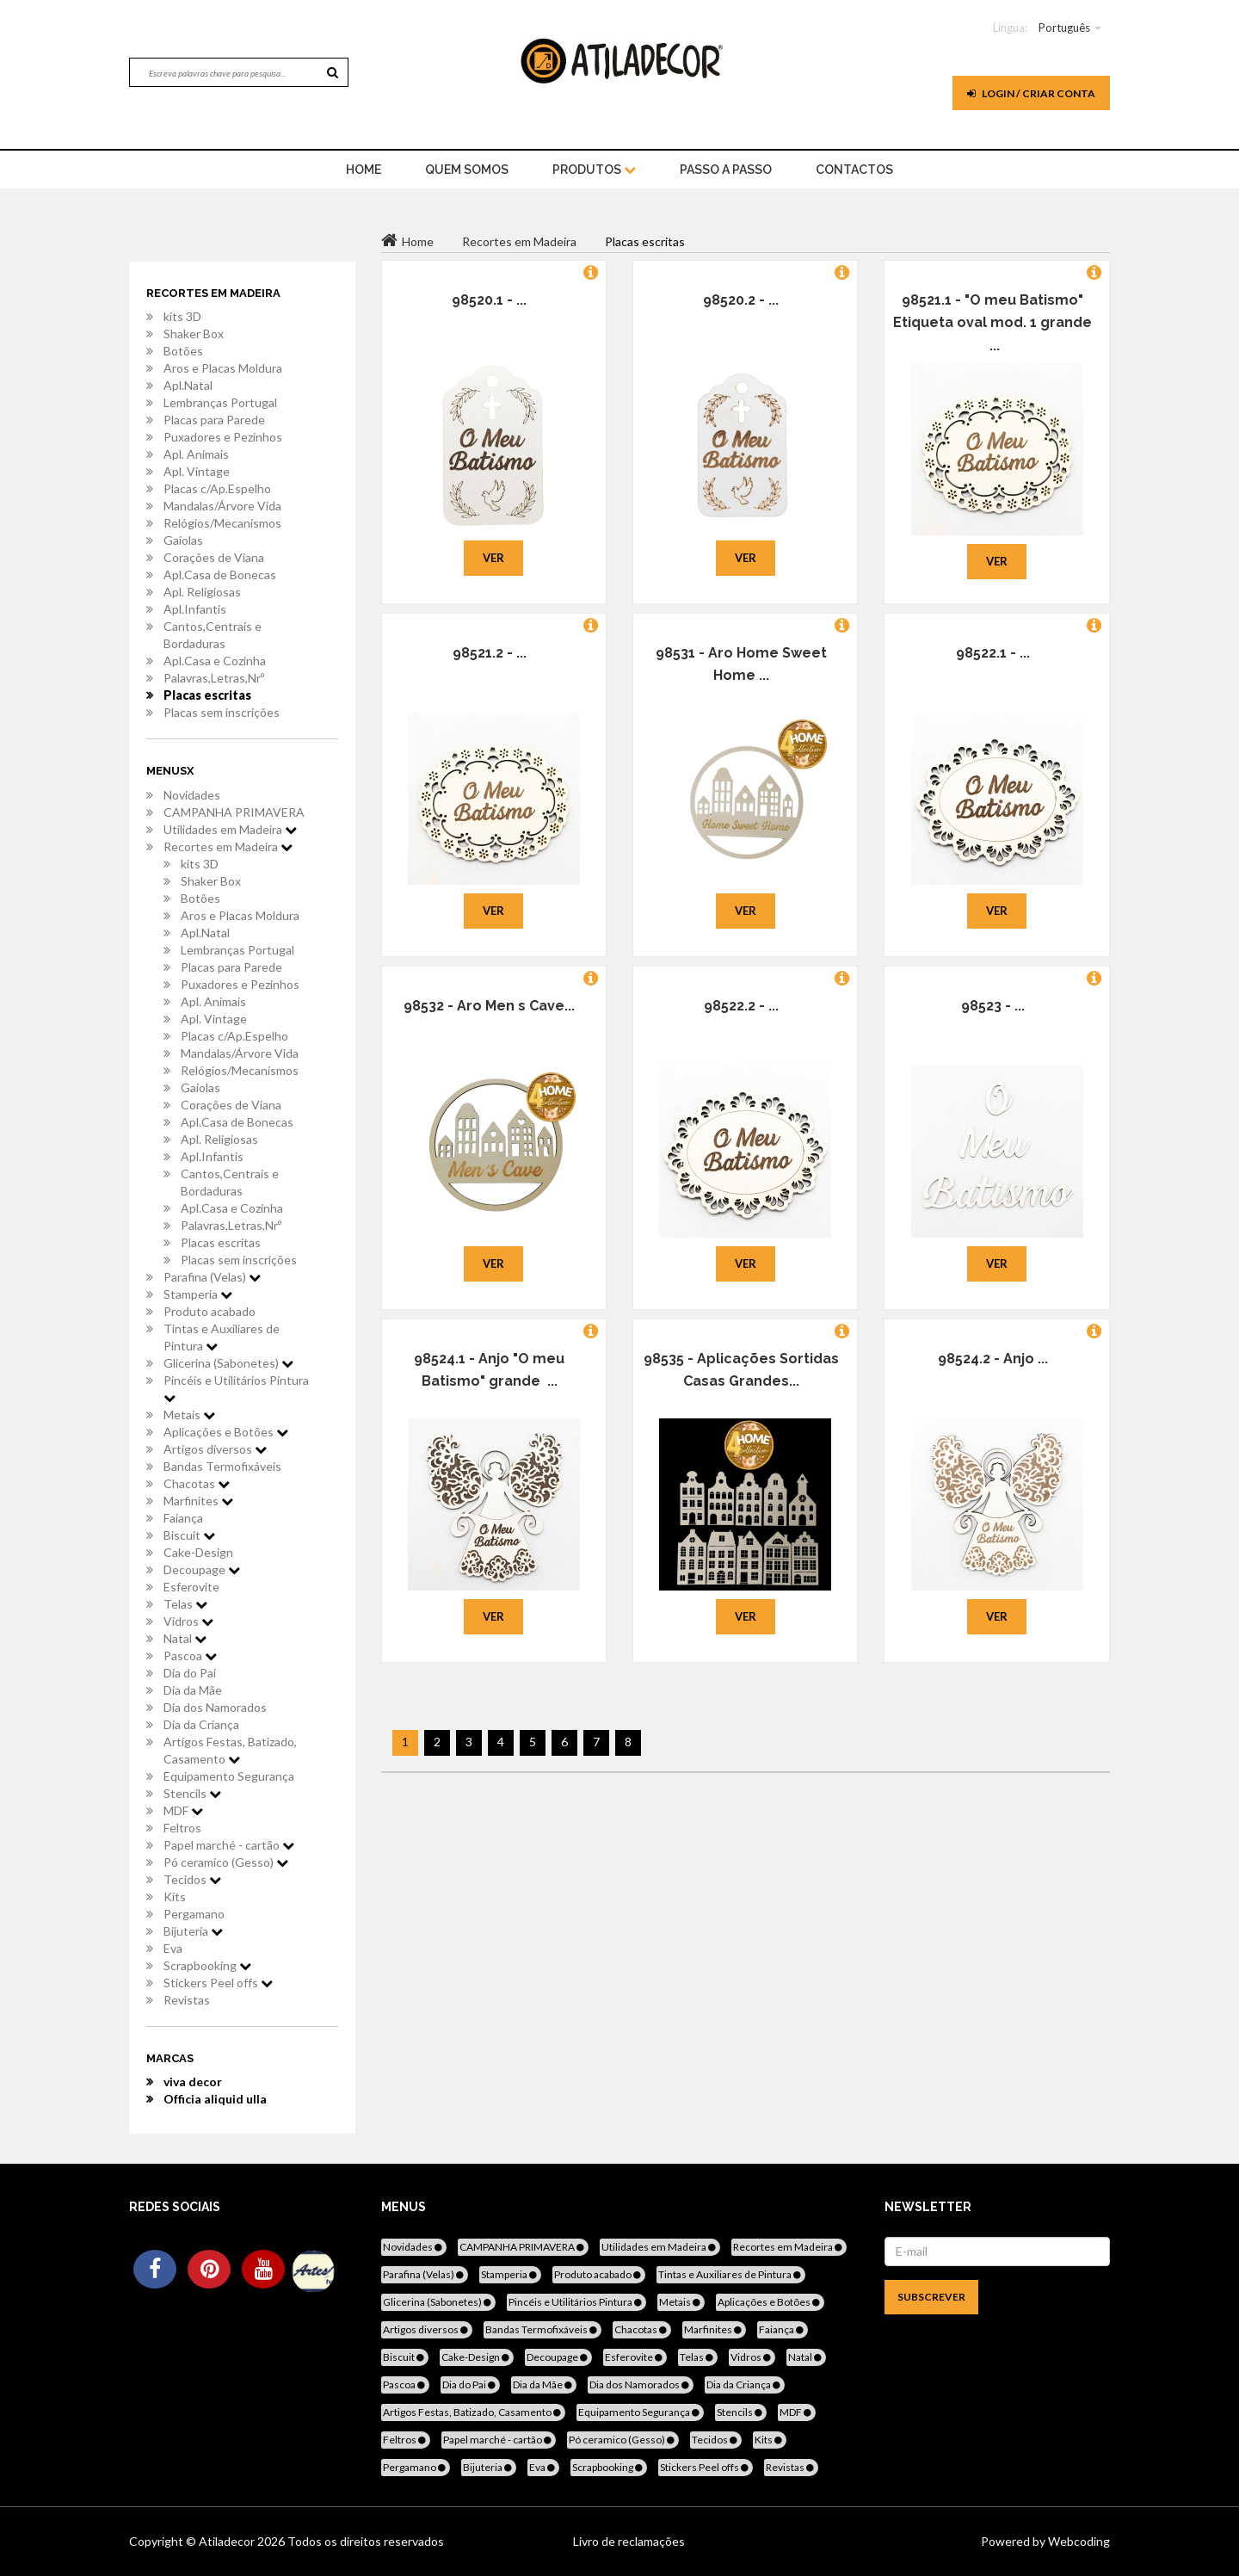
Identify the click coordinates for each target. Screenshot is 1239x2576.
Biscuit (189, 1535)
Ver (493, 558)
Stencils (192, 1793)
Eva (172, 1948)
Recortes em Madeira (228, 846)
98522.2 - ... (741, 1006)
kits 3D (182, 316)
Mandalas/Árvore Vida (222, 505)
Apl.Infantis (194, 609)
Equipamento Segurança (228, 1776)
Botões (183, 350)
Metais (189, 1414)
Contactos (854, 169)
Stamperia (197, 1294)
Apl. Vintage (196, 471)
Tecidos (192, 1879)
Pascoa (190, 1655)
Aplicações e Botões (225, 1431)
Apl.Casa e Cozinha (214, 660)
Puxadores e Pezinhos (222, 436)
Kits (174, 1896)
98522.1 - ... (993, 653)
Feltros (182, 1827)
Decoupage (201, 1569)
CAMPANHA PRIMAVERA (234, 812)
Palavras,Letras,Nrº (213, 677)
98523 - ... (993, 1006)
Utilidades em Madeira (230, 829)
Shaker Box (193, 333)
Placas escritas (207, 695)
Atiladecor (228, 2541)
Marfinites (198, 1500)
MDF (183, 1810)
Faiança (183, 1517)
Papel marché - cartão (228, 1845)
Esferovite (191, 1586)
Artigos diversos (215, 1449)
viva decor (192, 2081)
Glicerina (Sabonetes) (228, 1363)
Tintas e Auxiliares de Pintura (221, 1337)
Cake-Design (198, 1552)
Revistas (186, 1999)
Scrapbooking (207, 1965)
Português (1064, 27)
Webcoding (1077, 2541)
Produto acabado (209, 1311)
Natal (184, 1638)
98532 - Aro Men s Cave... (489, 1006)
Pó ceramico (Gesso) (225, 1862)
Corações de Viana (213, 557)
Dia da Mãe (192, 1690)
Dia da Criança (201, 1724)
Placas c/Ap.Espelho (217, 488)
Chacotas (196, 1483)
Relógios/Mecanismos (222, 523)
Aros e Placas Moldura (222, 368)
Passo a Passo (726, 169)
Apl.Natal (188, 385)
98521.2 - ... (490, 653)
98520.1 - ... (489, 300)
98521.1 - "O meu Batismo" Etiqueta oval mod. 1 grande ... (992, 323)
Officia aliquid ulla (215, 2098)
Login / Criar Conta (1031, 93)
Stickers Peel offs (218, 1982)
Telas (185, 1604)
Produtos (594, 169)
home (363, 169)
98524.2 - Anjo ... (993, 1358)
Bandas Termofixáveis (222, 1466)
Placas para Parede (214, 419)
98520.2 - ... (741, 300)
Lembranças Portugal (220, 402)
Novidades (191, 795)
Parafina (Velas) (212, 1276)
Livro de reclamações (629, 2541)
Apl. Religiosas (202, 591)
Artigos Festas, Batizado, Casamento (230, 1750)
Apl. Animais (196, 454)
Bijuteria (193, 1931)
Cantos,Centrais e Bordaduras (212, 635)
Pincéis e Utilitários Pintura (236, 1388)
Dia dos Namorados (215, 1707)
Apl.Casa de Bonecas (219, 574)
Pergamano (194, 1913)
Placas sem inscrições (221, 712)
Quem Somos (467, 169)
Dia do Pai (189, 1672)
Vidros (188, 1621)
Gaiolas (183, 540)
